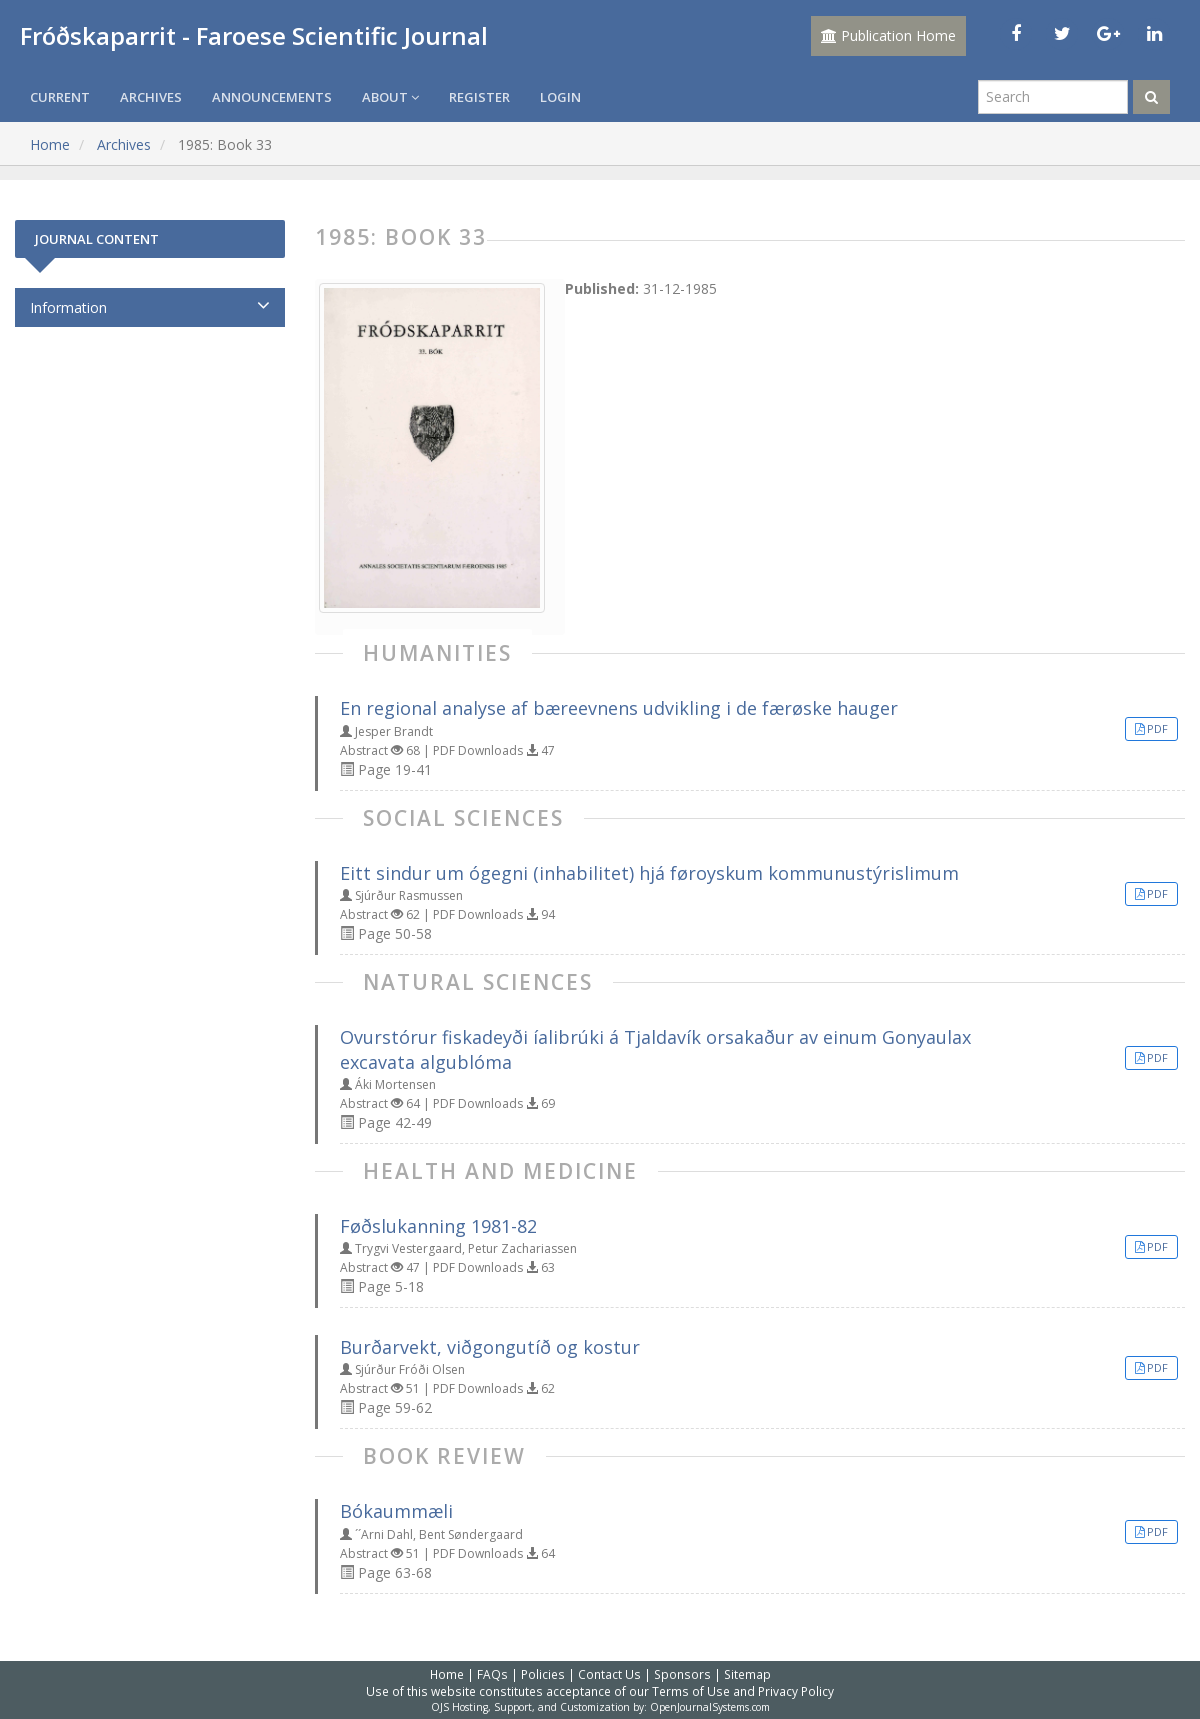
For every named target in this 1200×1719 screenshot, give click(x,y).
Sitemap (747, 1674)
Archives (151, 97)
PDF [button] (1157, 728)
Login (560, 97)
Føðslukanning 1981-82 (438, 1226)
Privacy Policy (796, 1691)
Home (50, 144)
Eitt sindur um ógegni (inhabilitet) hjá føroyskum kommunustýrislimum (649, 873)
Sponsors (682, 1674)
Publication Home (888, 35)
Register (479, 97)
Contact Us (609, 1674)
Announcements (272, 97)
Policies (543, 1674)
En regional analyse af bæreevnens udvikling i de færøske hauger (619, 708)
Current (60, 97)
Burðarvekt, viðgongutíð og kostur (490, 1347)
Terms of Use (691, 1691)
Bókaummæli (396, 1511)
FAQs (492, 1674)
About (390, 97)
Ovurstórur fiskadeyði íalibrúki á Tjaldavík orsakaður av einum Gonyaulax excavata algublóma (655, 1049)
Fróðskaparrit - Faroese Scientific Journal (254, 35)
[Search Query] (1053, 97)
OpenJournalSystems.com (710, 1707)
